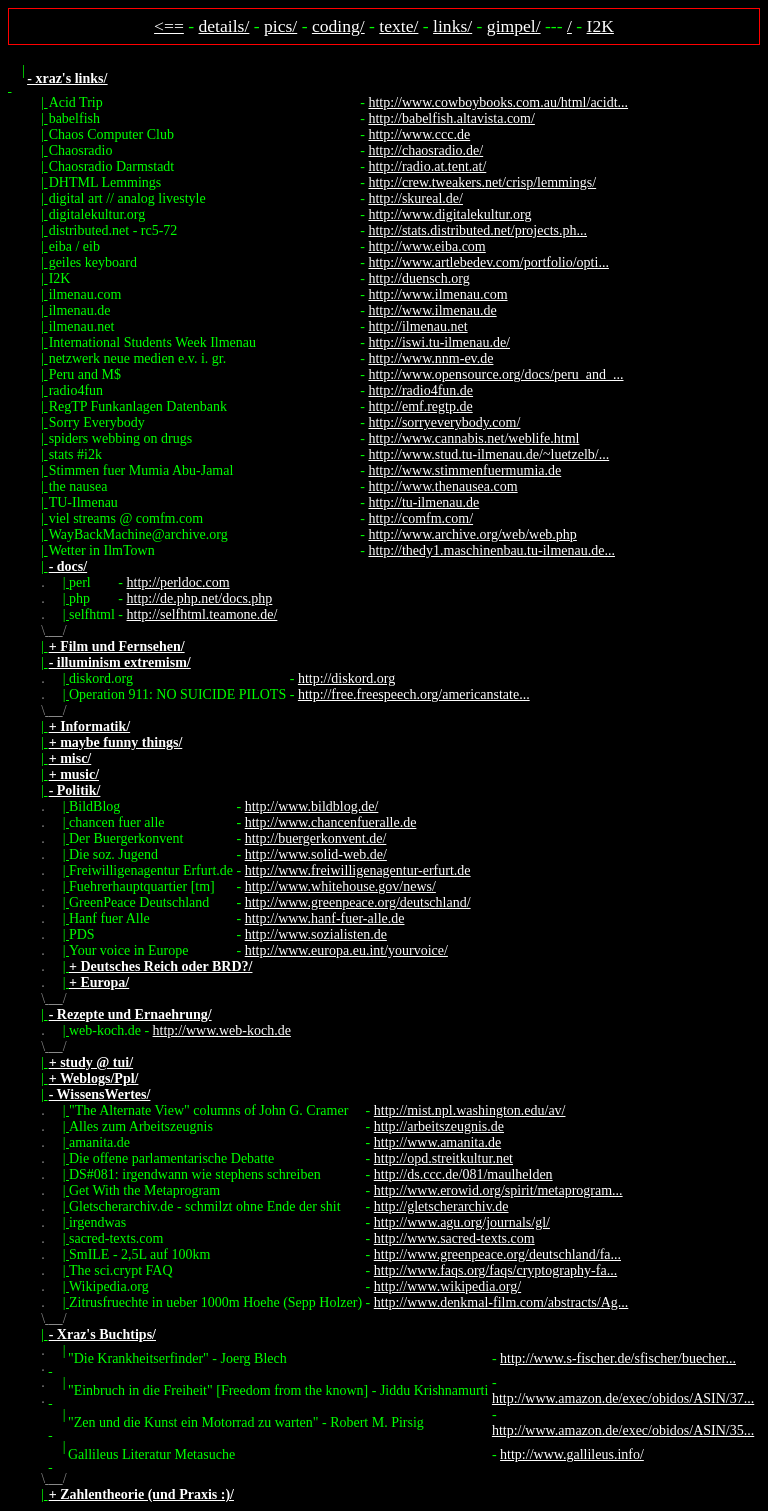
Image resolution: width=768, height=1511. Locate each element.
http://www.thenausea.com (442, 486)
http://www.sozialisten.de (316, 934)
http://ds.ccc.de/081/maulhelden (463, 1174)
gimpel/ (514, 26)
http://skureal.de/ (415, 198)
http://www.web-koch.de (222, 1030)
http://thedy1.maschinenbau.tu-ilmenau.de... (491, 550)
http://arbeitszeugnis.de (439, 1126)
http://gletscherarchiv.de (441, 1206)
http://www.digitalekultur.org (449, 214)
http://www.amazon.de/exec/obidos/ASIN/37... (623, 1398)
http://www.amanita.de (437, 1142)
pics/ (280, 26)
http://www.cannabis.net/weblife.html (473, 438)
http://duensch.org (418, 278)
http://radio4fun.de (420, 390)
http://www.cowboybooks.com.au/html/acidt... (498, 102)
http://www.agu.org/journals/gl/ (462, 1222)
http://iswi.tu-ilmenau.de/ (439, 342)
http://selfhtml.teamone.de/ (202, 614)
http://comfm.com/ (420, 518)
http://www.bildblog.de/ (312, 806)
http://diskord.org (346, 678)
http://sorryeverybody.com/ (444, 422)
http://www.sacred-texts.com (454, 1238)
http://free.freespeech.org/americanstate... (414, 694)
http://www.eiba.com (426, 246)
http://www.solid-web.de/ (316, 854)
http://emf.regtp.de (420, 406)
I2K (600, 26)
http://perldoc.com (178, 582)
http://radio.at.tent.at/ (427, 166)
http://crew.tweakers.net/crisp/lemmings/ (482, 182)
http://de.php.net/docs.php (200, 598)
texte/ (398, 26)
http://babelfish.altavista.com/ (451, 118)
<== (169, 26)
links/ (452, 26)
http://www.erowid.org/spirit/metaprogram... (498, 1190)
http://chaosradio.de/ (425, 150)
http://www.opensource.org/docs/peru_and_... (495, 374)
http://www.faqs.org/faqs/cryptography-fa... (495, 1270)
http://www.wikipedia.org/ (447, 1286)
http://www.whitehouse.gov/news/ (340, 886)
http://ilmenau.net (417, 326)
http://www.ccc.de (419, 134)
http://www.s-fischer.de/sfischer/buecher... (618, 1358)
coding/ (338, 26)
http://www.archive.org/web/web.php (472, 534)
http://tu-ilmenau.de (423, 502)
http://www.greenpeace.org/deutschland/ (358, 902)
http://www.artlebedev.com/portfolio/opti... (488, 262)
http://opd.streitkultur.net (443, 1158)
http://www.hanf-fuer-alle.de (325, 918)
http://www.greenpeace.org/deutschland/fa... (497, 1254)
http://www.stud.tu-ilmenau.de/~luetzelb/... (488, 454)
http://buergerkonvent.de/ (316, 838)
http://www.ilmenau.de (432, 310)
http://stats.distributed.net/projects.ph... (477, 230)
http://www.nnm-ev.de (430, 358)
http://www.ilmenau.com (437, 294)
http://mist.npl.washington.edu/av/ (470, 1110)
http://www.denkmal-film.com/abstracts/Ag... (501, 1302)
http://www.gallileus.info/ (572, 1454)
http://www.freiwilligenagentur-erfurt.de (358, 870)
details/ (224, 26)
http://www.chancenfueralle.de (331, 822)
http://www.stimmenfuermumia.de (464, 470)
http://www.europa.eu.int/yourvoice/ (346, 950)
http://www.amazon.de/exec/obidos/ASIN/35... (623, 1430)
